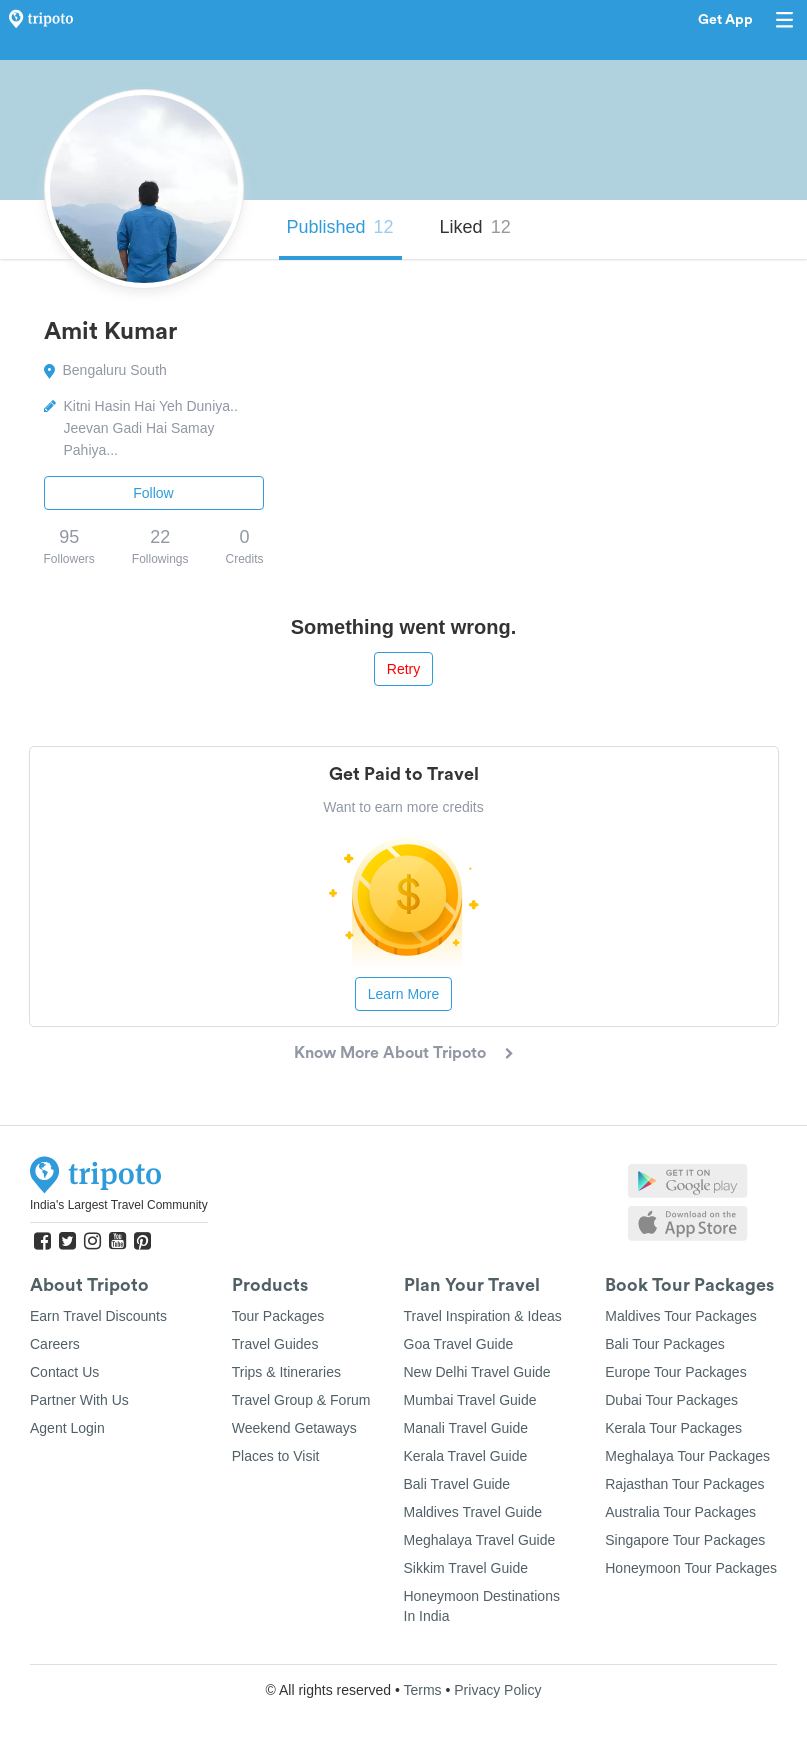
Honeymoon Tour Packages (691, 1568)
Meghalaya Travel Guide (480, 1540)
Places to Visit (276, 1456)
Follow (153, 493)
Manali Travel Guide (466, 1428)
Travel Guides (275, 1344)
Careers (55, 1344)
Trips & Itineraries (286, 1372)
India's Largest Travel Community (119, 1205)
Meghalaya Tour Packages (687, 1456)
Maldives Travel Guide (473, 1512)
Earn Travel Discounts (98, 1316)
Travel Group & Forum (301, 1400)
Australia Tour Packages (680, 1512)
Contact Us (64, 1372)
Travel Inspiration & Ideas (483, 1316)
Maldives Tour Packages (680, 1316)
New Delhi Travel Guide (477, 1372)
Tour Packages (278, 1316)
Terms (422, 1690)
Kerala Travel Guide (466, 1456)
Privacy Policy (497, 1690)
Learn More (404, 994)
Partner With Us (79, 1400)
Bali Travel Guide (457, 1484)
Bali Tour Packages (665, 1344)
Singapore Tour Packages (685, 1540)
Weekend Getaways (294, 1428)
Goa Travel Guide (459, 1344)
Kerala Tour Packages (673, 1428)
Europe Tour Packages (675, 1372)
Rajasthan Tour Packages (684, 1484)
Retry (403, 669)
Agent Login (67, 1428)
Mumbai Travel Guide (470, 1400)
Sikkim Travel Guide (466, 1568)
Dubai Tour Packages (671, 1400)
